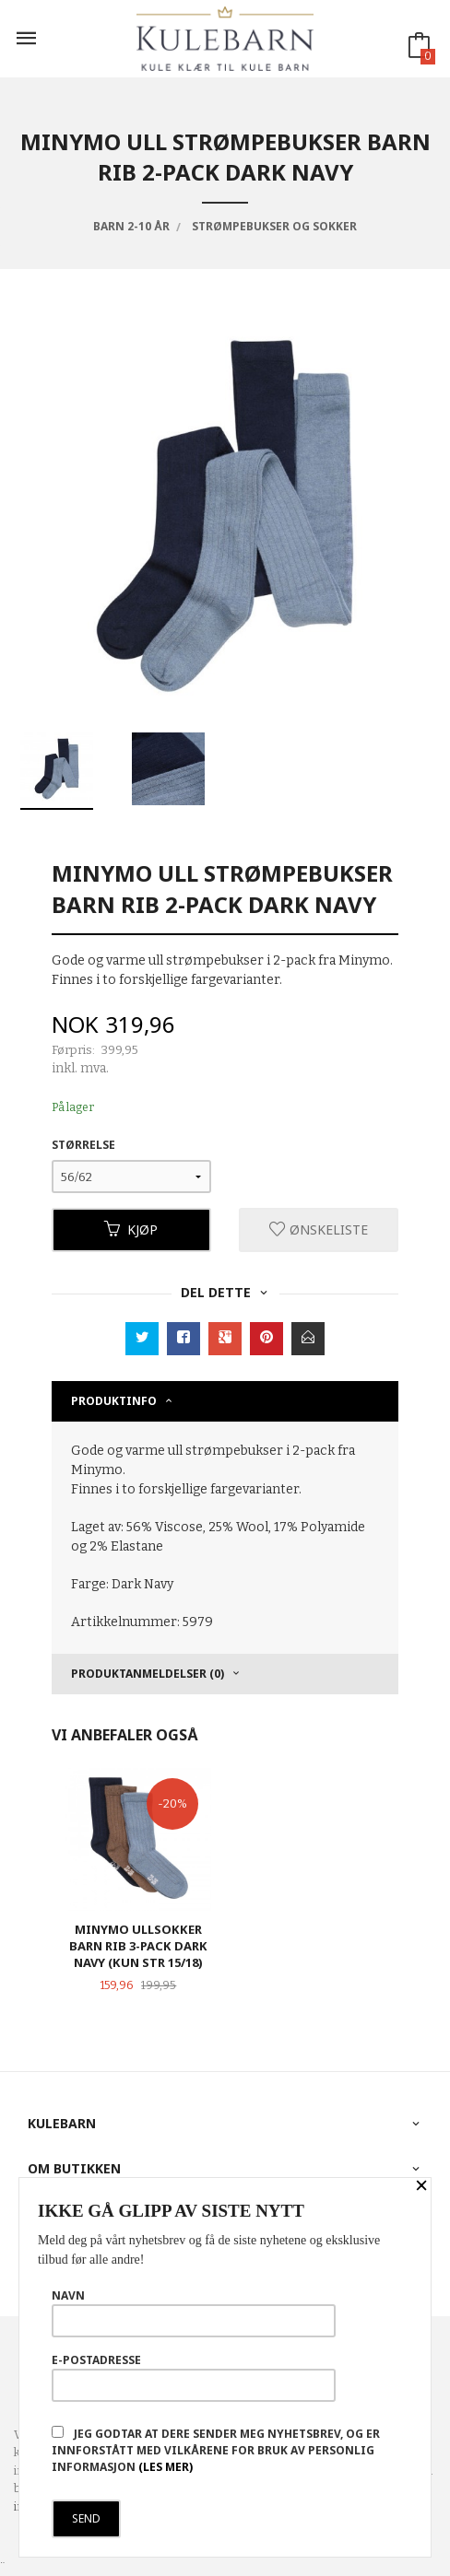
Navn (194, 2312)
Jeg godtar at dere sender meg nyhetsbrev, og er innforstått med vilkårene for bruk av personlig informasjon (216, 2450)
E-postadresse (194, 2377)
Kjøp (131, 1229)
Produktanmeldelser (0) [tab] (147, 1673)
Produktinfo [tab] (114, 1401)
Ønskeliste (318, 1229)
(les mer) (165, 2467)
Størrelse (83, 1145)
